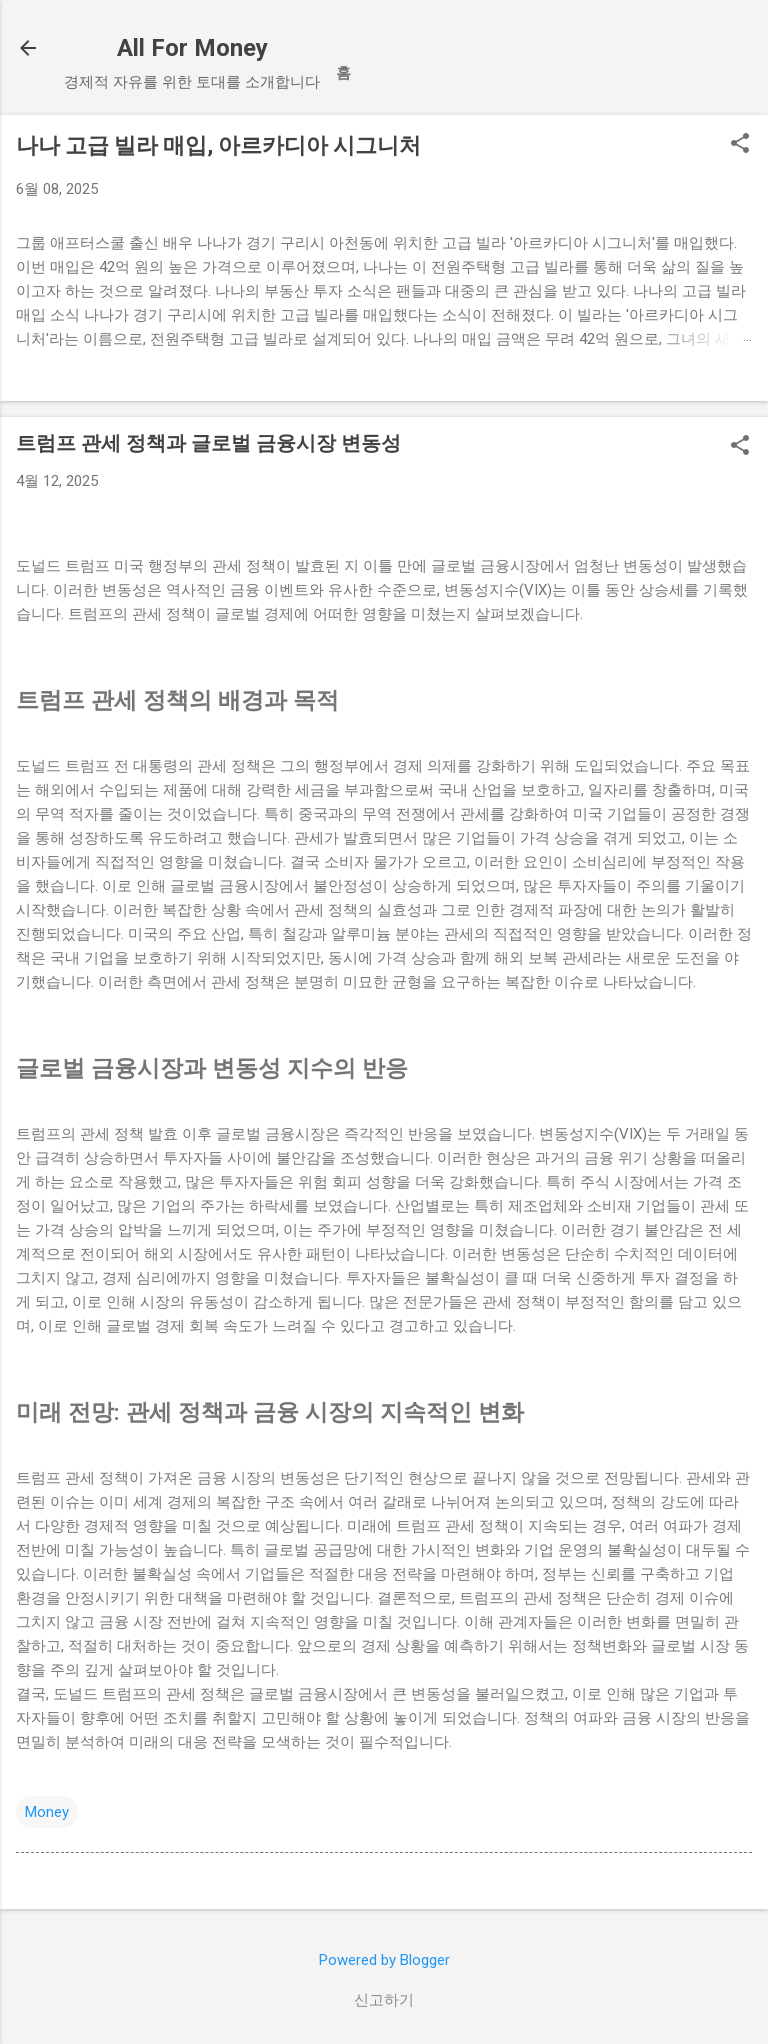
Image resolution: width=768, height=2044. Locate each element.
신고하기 (384, 2000)
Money (47, 1812)
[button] (740, 145)
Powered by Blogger (384, 1960)
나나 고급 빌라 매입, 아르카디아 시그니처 (218, 145)
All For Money (192, 48)
